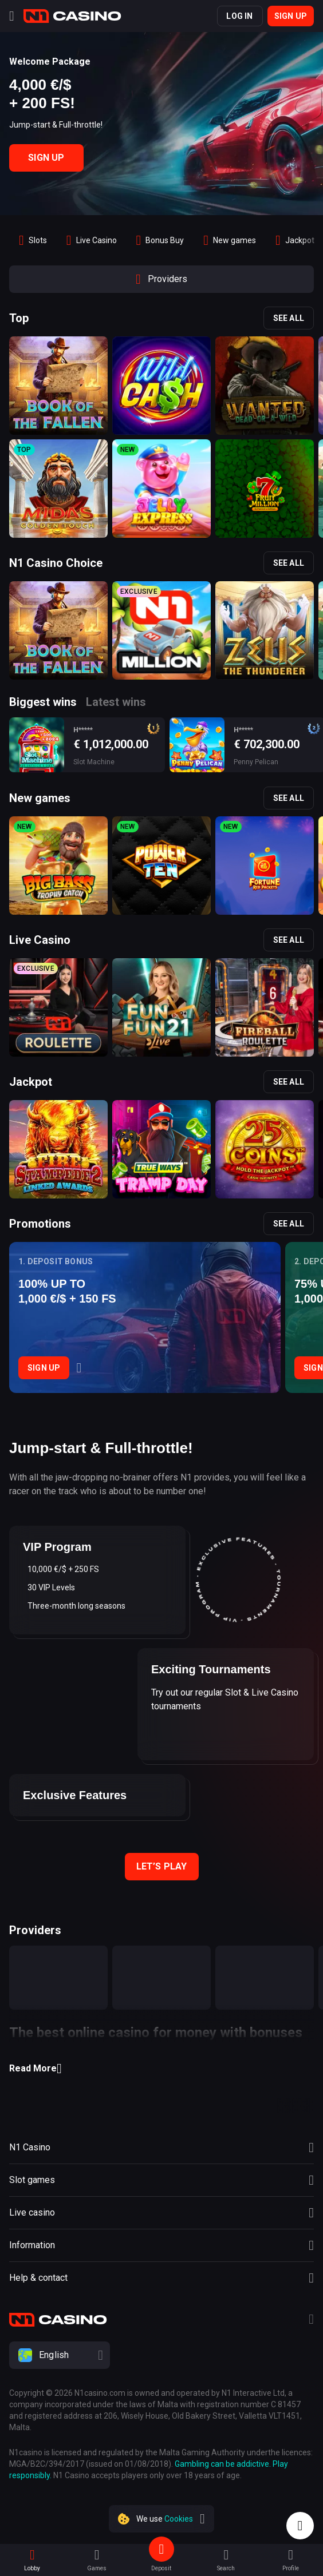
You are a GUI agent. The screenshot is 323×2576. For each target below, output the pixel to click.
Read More (35, 2068)
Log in (239, 16)
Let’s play (161, 1866)
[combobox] (161, 2355)
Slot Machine (94, 762)
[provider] (58, 1978)
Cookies (178, 2518)
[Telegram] (311, 2320)
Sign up (290, 16)
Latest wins (116, 702)
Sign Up (46, 157)
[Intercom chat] (300, 2525)
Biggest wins (43, 702)
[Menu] (11, 16)
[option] (33, 240)
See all (288, 318)
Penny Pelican (256, 762)
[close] (202, 2519)
